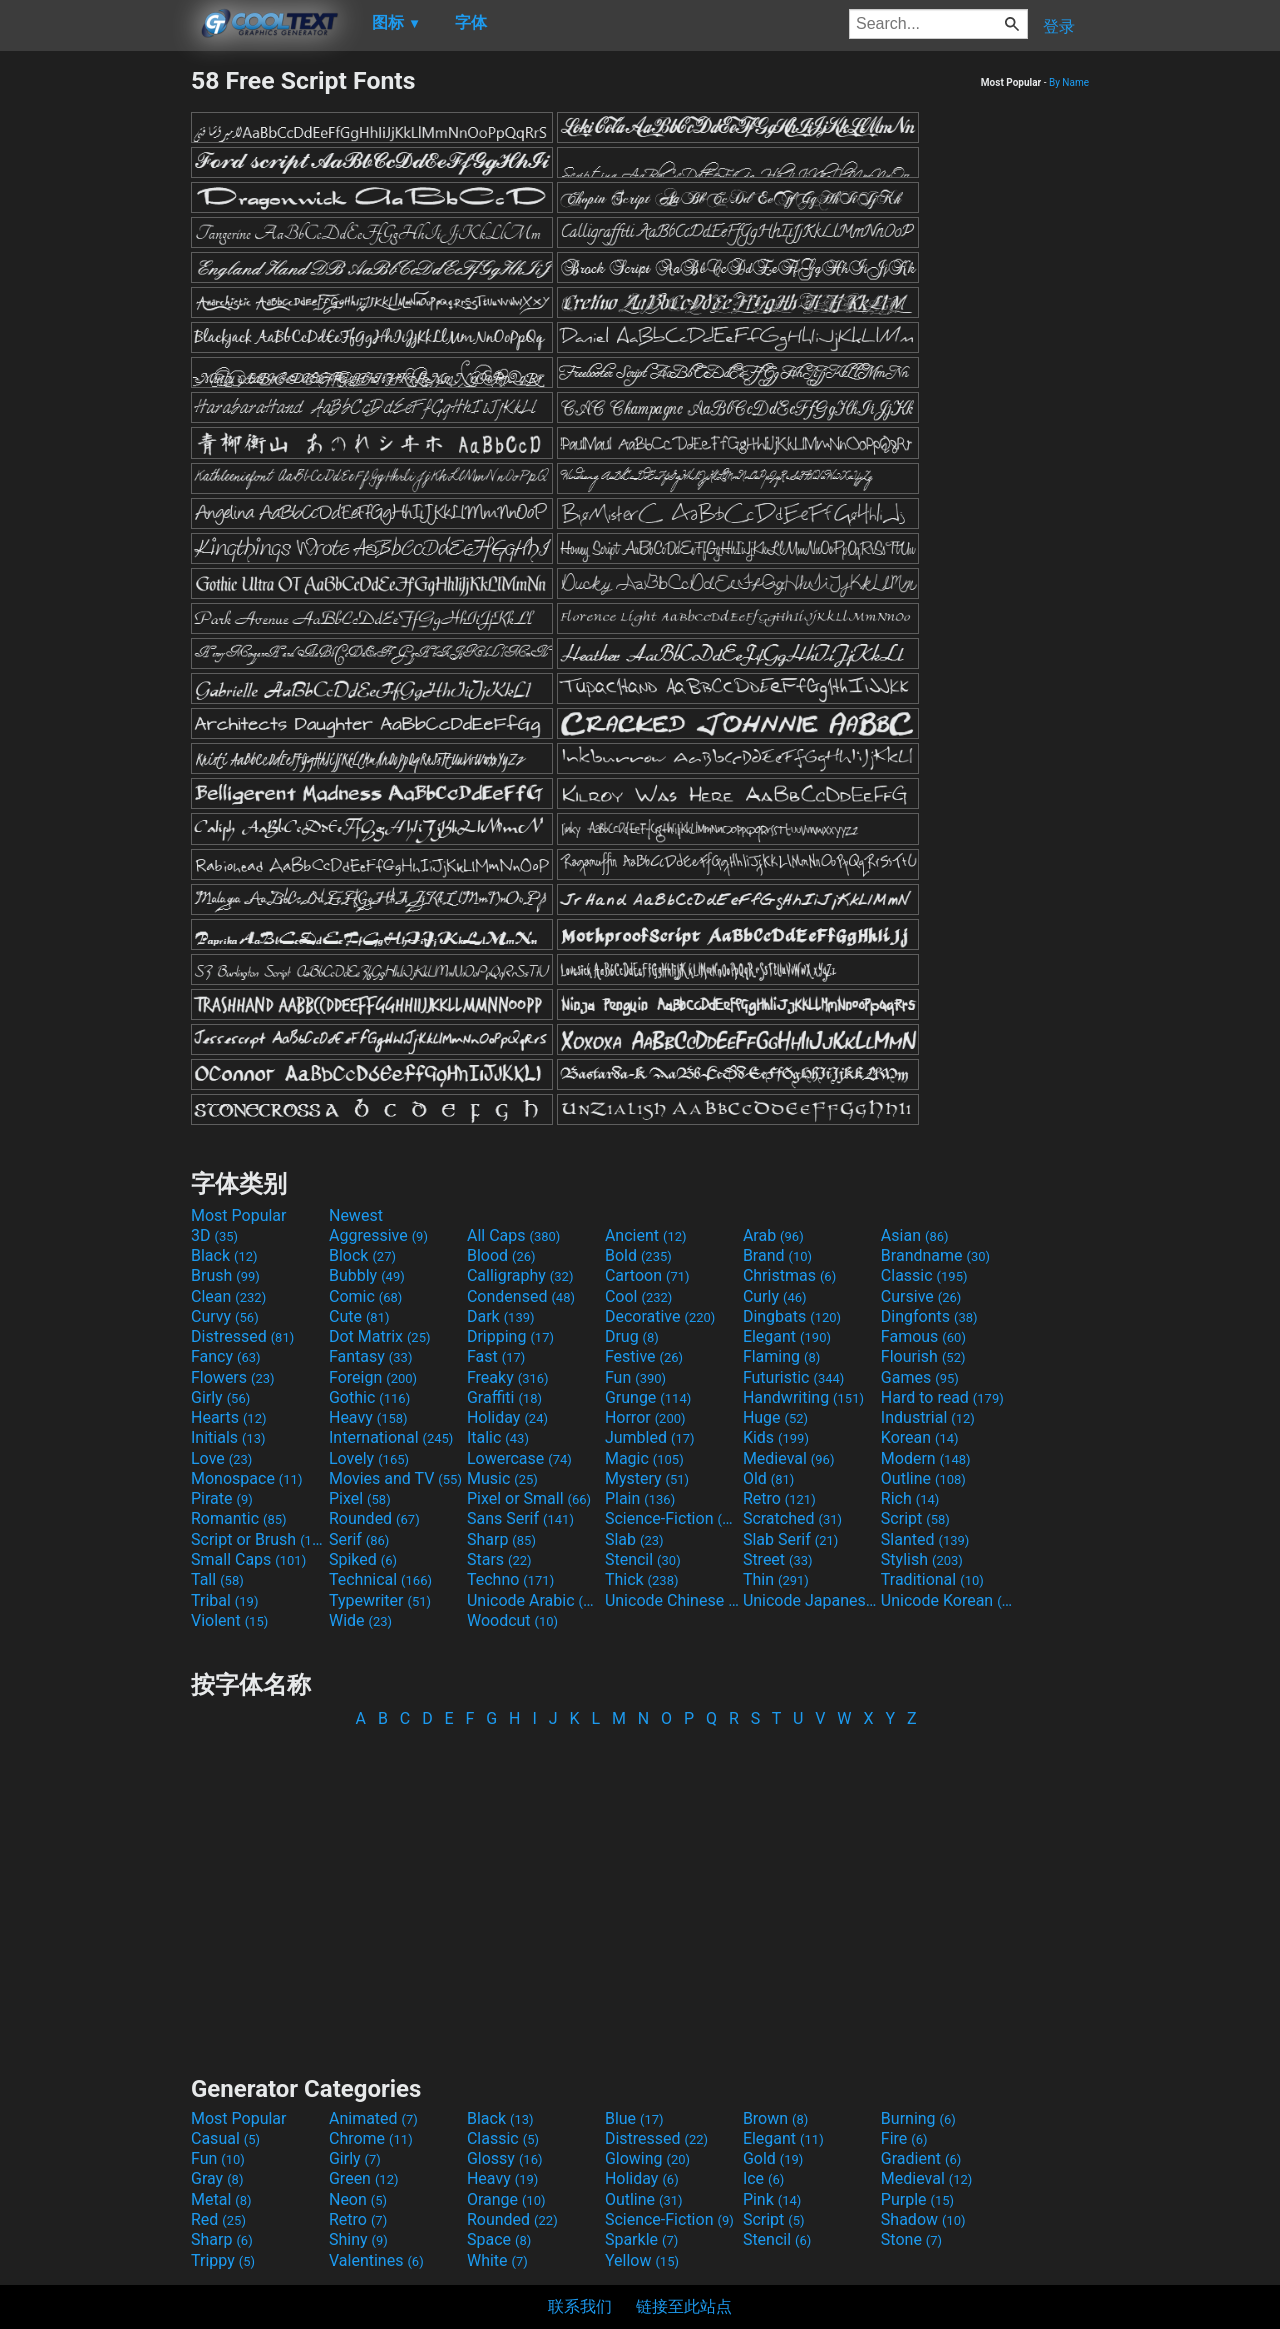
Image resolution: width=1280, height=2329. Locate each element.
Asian (915, 1235)
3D (214, 1235)
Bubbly (367, 1275)
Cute (359, 1316)
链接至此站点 (684, 2306)
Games (920, 1377)
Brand (777, 1255)
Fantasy (370, 1356)
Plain (640, 1498)
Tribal (224, 1600)
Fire (904, 2138)
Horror (645, 1417)
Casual (225, 2138)
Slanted (925, 1539)
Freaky (508, 1377)
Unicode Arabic (534, 1600)
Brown (775, 2118)
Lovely (369, 1458)
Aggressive (378, 1235)
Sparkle (641, 2239)
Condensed (521, 1296)
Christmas (789, 1275)
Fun (635, 1377)
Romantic (239, 1518)
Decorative (660, 1316)
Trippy (223, 2260)
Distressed (242, 1336)
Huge (775, 1417)
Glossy (505, 2158)
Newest (356, 1215)
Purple (917, 2199)
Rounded (374, 1518)
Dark (501, 1316)
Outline (923, 1478)
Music (502, 1478)
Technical (380, 1579)
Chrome (371, 2138)
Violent (229, 1620)
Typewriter (380, 1600)
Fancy (226, 1356)
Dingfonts (929, 1316)
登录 (1059, 26)
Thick (642, 1579)
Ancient (646, 1235)
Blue (634, 2118)
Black (224, 1255)
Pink (772, 2199)
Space (499, 2239)
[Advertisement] (95, 366)
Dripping (510, 1336)
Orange (506, 2199)
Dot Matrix (380, 1336)
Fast (496, 1356)
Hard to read (942, 1397)
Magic (644, 1458)
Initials (228, 1437)
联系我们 (580, 2306)
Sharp (501, 1539)
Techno (510, 1579)
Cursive (921, 1296)
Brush (225, 1275)
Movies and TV (395, 1478)
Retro (779, 1498)
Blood (501, 1255)
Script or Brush (258, 1539)
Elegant (787, 1336)
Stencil (643, 1559)
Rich (910, 1498)
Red (218, 2219)
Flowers (233, 1377)
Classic (924, 1275)
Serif (359, 1539)
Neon (358, 2199)
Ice (763, 2178)
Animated (373, 2118)
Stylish (922, 1559)
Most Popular (239, 1215)
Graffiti (504, 1397)
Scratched (792, 1518)
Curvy (225, 1316)
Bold (638, 1255)
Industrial (928, 1417)
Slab (634, 1539)
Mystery (647, 1478)
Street (778, 1559)
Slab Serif (790, 1539)
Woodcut (512, 1620)
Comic (365, 1296)
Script (915, 1518)
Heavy (368, 1417)
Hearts (228, 1417)
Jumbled (650, 1437)
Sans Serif (520, 1518)
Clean (228, 1296)
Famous (923, 1336)
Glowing (647, 2158)
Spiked (363, 1559)
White (497, 2260)
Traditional (932, 1579)
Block (362, 1255)
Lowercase (519, 1458)
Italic (498, 1437)
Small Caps (248, 1559)
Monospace (246, 1478)
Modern (926, 1458)
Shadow (923, 2219)
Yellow (642, 2260)
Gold (773, 2158)
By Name (1069, 82)
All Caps (513, 1235)
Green (364, 2178)
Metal (221, 2199)
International (391, 1437)
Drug (632, 1336)
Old (768, 1478)
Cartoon (647, 1275)
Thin (776, 1579)
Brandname (935, 1255)
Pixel (360, 1498)
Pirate (222, 1498)
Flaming (781, 1356)
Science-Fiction (672, 1518)
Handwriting (803, 1397)
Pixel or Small (529, 1498)
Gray (217, 2178)
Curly (775, 1296)
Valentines (376, 2260)
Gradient (921, 2158)
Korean (920, 1437)
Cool (638, 1296)
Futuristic (794, 1377)
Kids (776, 1437)
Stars (499, 1559)
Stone (911, 2239)
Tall (217, 1579)
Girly (220, 1397)
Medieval (789, 1458)
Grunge (648, 1397)
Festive (644, 1356)
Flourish (923, 1356)
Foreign (373, 1377)
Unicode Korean (948, 1600)
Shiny (358, 2239)
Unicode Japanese (810, 1600)
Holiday (507, 1417)
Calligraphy (520, 1275)
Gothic (369, 1397)
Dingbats (792, 1316)
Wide (360, 1620)
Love (221, 1458)
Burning (918, 2118)
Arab (773, 1235)
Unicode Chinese (672, 1600)
